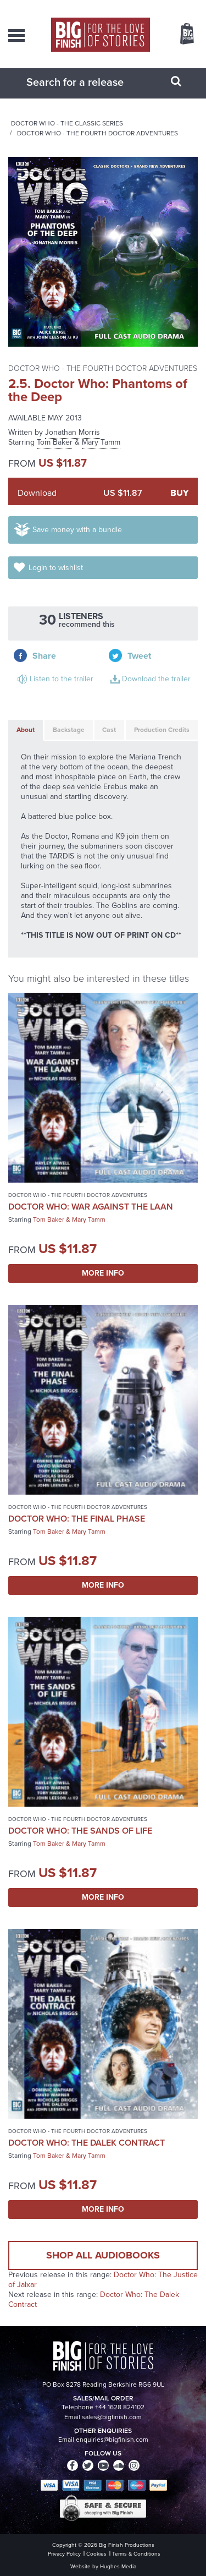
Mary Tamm (101, 442)
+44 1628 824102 (119, 2407)
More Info (103, 1273)
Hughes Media (118, 2566)
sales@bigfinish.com (112, 2417)
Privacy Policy (64, 2554)
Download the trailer (156, 679)
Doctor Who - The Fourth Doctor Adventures (97, 133)
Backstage (69, 730)
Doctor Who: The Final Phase (76, 1518)
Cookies (96, 2554)
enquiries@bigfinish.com (112, 2439)
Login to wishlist (56, 567)
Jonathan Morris (72, 432)
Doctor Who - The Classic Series (67, 123)
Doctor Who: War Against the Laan (90, 1206)
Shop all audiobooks (103, 2255)
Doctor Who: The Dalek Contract (86, 2142)
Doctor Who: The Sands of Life (80, 1830)
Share (44, 655)
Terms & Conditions (136, 2554)
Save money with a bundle (77, 529)
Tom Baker (55, 442)
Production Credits (162, 730)
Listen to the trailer (61, 679)
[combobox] (89, 82)
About (25, 730)
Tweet (139, 655)
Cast (109, 730)
